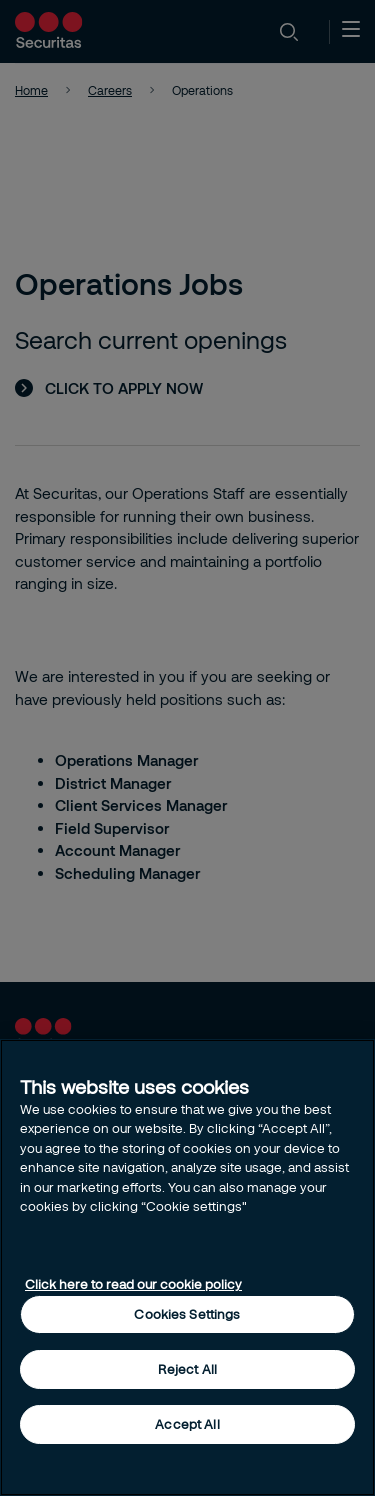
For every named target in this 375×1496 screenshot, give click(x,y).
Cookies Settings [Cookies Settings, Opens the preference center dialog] (187, 1314)
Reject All (187, 1369)
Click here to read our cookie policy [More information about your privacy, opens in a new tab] (133, 1284)
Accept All (187, 1424)
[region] (187, 1267)
